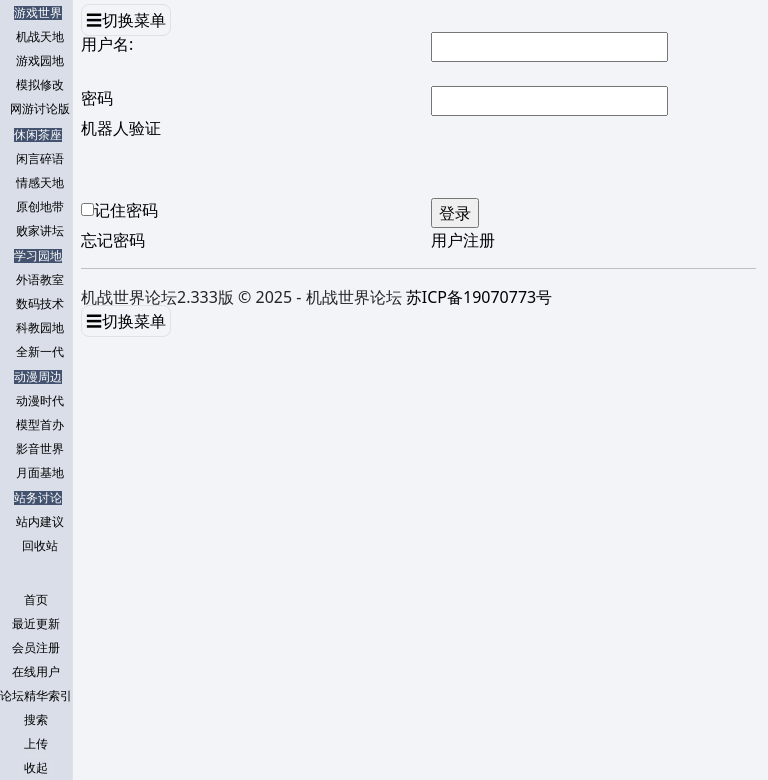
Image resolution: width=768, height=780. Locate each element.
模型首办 (40, 425)
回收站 (40, 546)
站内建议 (40, 522)
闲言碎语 (40, 159)
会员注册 (36, 648)
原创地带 (40, 207)
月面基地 (40, 473)
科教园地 (40, 328)
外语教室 (40, 280)
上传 (36, 744)
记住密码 (126, 210)
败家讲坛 (40, 231)
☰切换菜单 (126, 20)
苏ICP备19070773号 (479, 297)
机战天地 (40, 37)
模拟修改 (40, 85)
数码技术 (40, 304)
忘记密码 (113, 240)
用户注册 (463, 240)
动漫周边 (38, 377)
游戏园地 (40, 61)
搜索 (36, 720)
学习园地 (38, 256)
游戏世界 (38, 13)
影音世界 (40, 449)
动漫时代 (40, 401)
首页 (36, 600)
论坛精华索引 (36, 696)
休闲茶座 (38, 135)
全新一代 (40, 352)
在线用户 (36, 672)
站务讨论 (38, 498)
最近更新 (36, 624)
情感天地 (40, 183)
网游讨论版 (40, 109)
